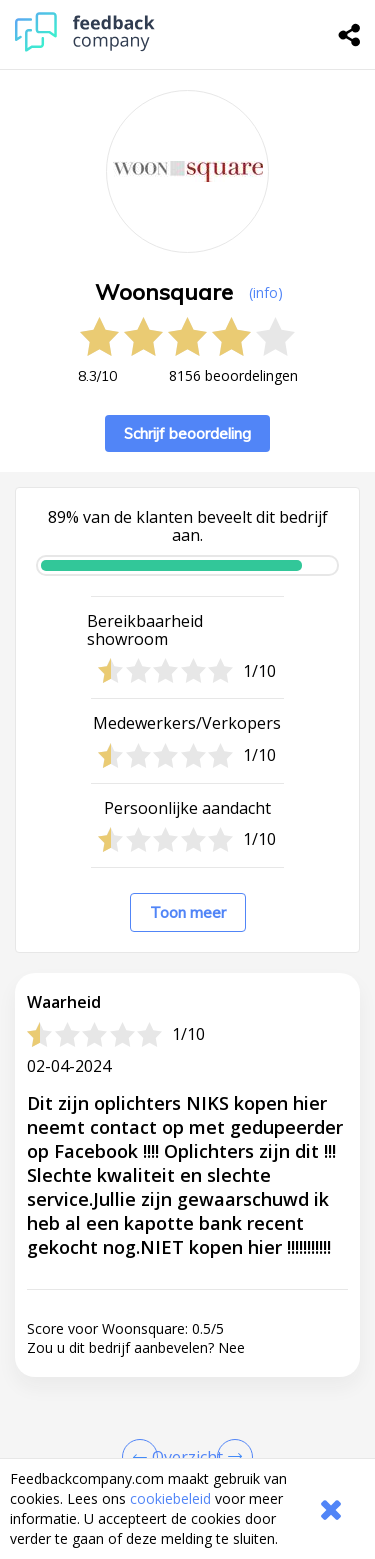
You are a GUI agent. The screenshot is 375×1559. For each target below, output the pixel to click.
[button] (187, 1447)
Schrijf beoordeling (187, 433)
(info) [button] (266, 292)
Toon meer (188, 912)
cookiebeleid (170, 1498)
